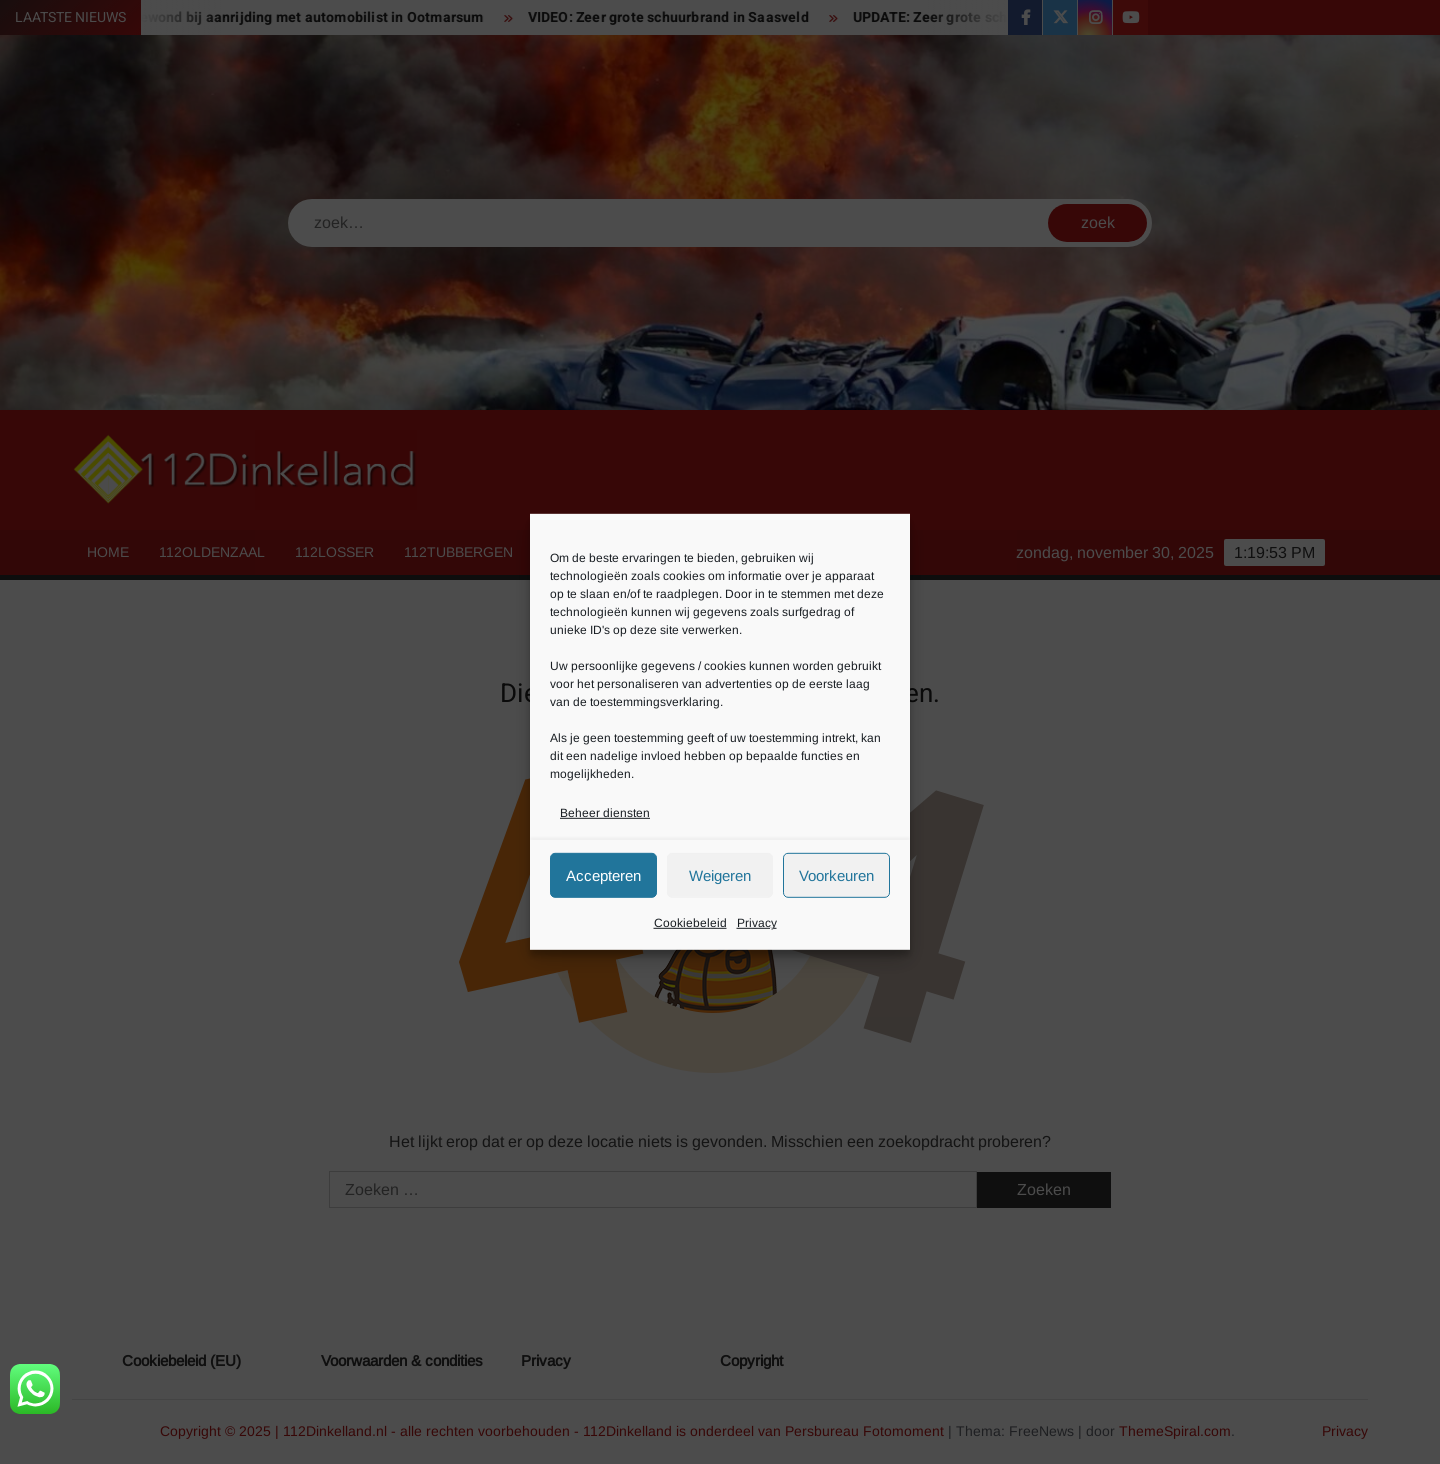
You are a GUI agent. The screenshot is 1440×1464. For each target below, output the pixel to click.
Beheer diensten (605, 813)
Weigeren (720, 875)
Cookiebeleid (690, 923)
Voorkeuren (836, 875)
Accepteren (603, 875)
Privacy (757, 923)
